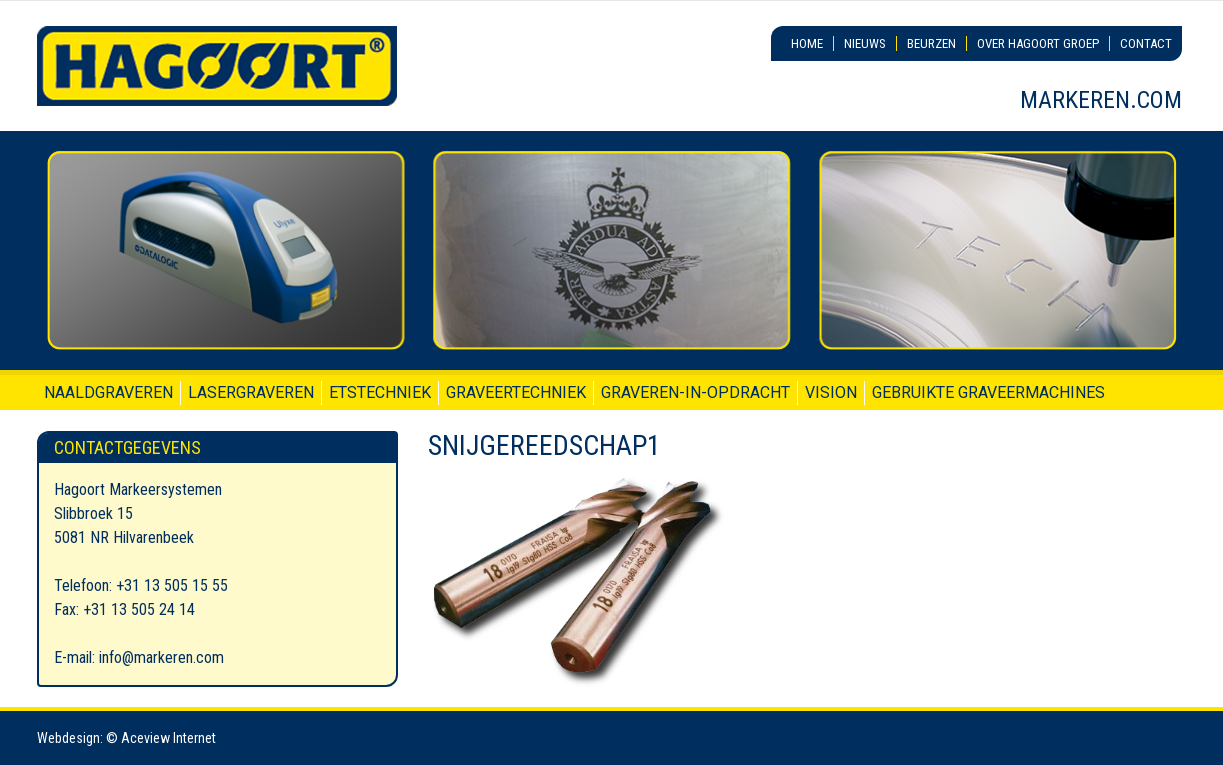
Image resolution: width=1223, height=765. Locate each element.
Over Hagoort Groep (1038, 43)
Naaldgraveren (108, 392)
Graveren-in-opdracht (695, 392)
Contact (1146, 43)
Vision (831, 392)
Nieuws (865, 43)
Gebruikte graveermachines (988, 392)
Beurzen (931, 43)
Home (807, 43)
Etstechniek (380, 392)
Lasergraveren (251, 392)
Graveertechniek (516, 392)
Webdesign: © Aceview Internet (126, 738)
